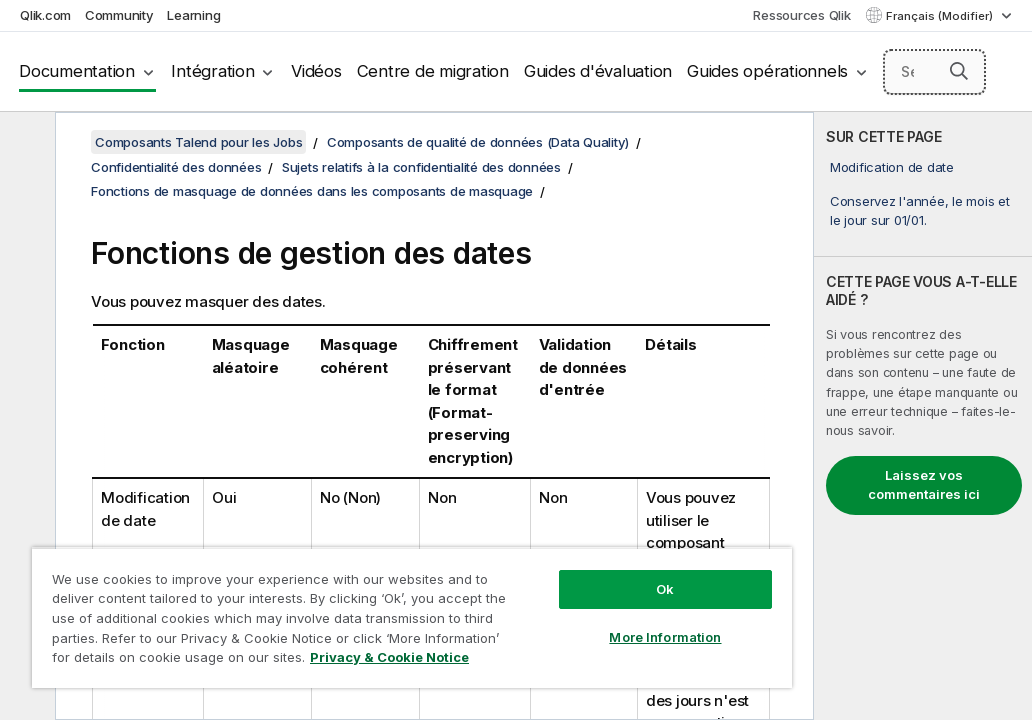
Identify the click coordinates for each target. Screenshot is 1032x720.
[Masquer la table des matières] (25, 143)
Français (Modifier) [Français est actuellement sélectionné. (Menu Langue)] (941, 16)
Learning (193, 15)
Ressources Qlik (801, 15)
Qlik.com (45, 15)
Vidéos (316, 71)
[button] (959, 71)
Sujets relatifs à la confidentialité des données (421, 167)
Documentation (77, 71)
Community (119, 15)
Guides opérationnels (767, 71)
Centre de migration (433, 71)
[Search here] (935, 72)
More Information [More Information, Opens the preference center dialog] (529, 602)
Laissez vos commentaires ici (924, 485)
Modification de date (892, 167)
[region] (331, 600)
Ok (529, 554)
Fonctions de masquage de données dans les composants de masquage (312, 191)
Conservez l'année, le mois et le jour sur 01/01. (920, 210)
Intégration (212, 71)
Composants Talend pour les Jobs (198, 142)
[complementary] (923, 416)
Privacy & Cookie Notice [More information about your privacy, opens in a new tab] (193, 661)
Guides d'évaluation (598, 71)
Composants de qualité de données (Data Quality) (478, 142)
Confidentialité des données (176, 167)
